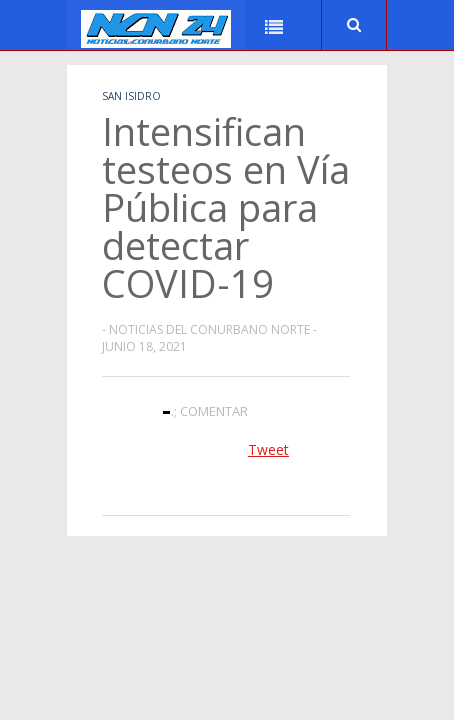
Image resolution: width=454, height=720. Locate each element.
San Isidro (131, 96)
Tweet (268, 449)
